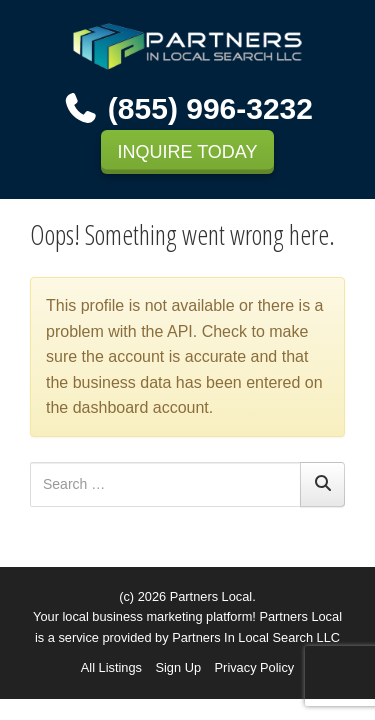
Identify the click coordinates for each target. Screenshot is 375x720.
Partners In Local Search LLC (256, 637)
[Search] (322, 484)
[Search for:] (165, 484)
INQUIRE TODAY (187, 152)
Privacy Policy (255, 667)
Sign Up (178, 667)
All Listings (111, 667)
